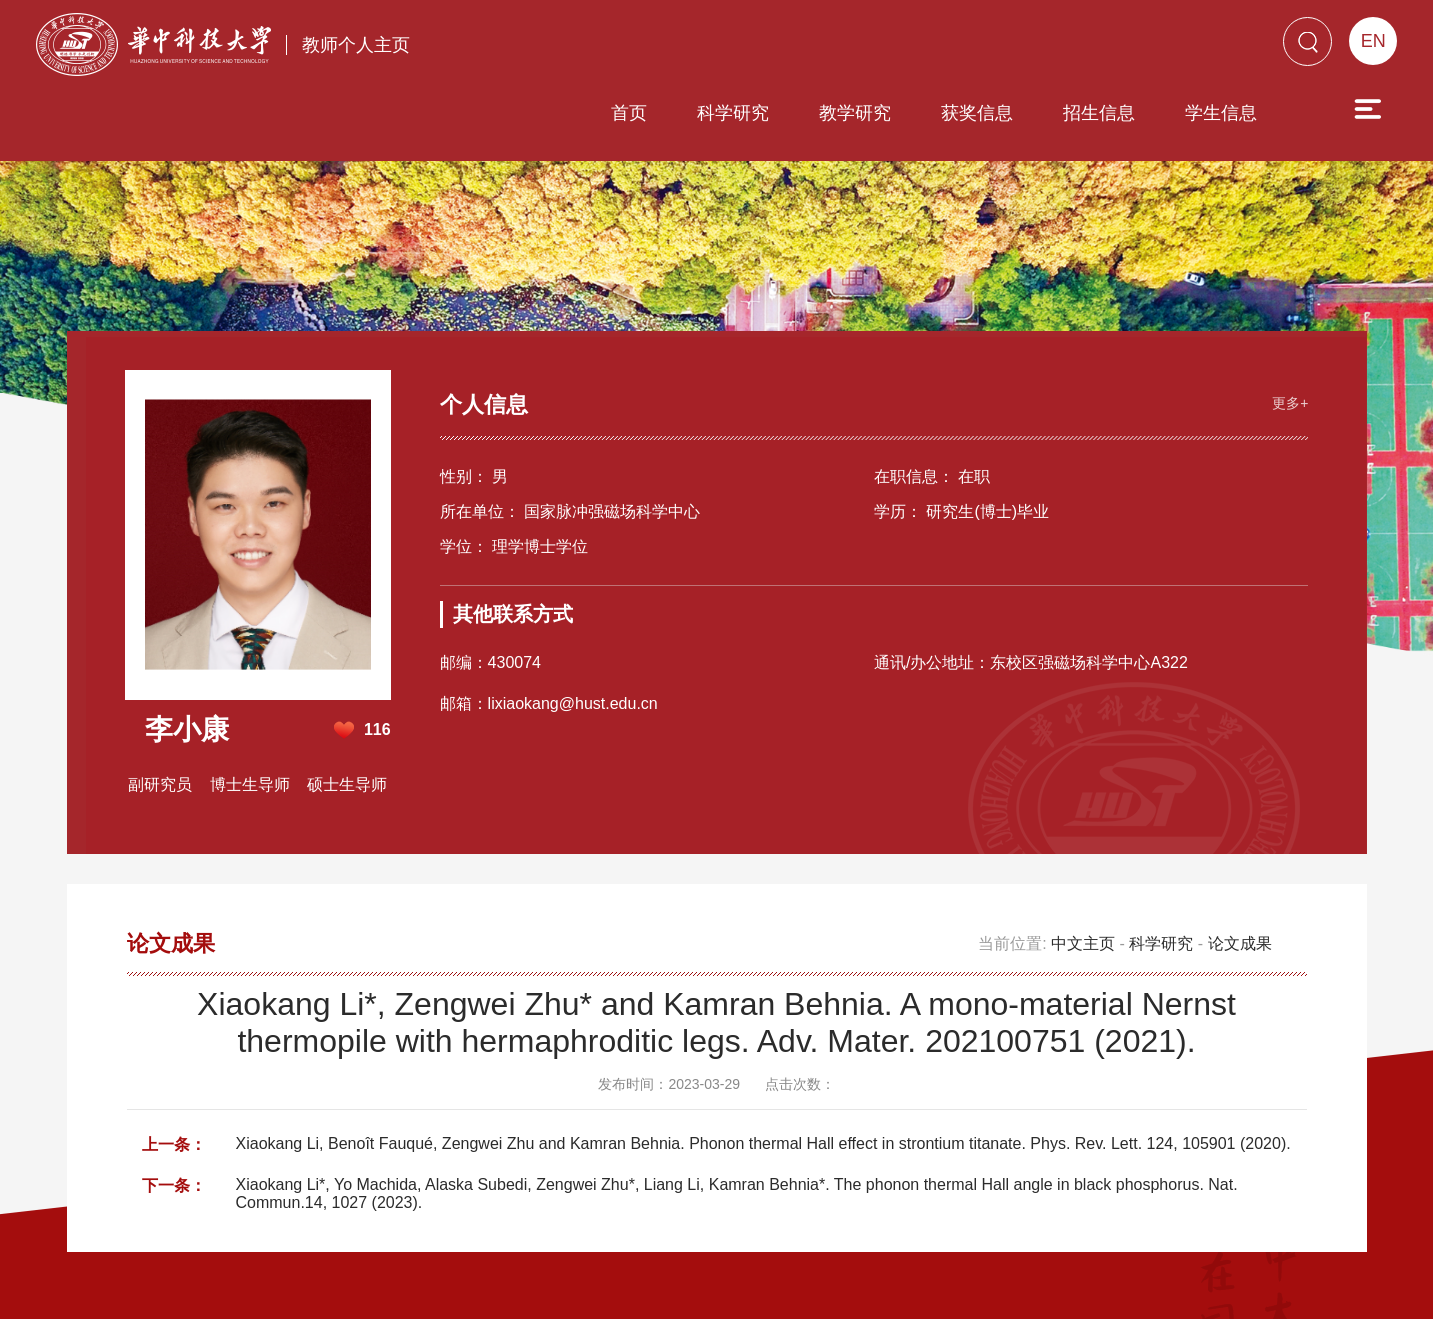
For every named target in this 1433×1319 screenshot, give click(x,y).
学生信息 (1107, 47)
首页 (515, 47)
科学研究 (619, 47)
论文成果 (1240, 869)
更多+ (1288, 328)
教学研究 (741, 47)
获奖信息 (863, 47)
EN (1373, 41)
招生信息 (985, 47)
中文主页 (1083, 869)
